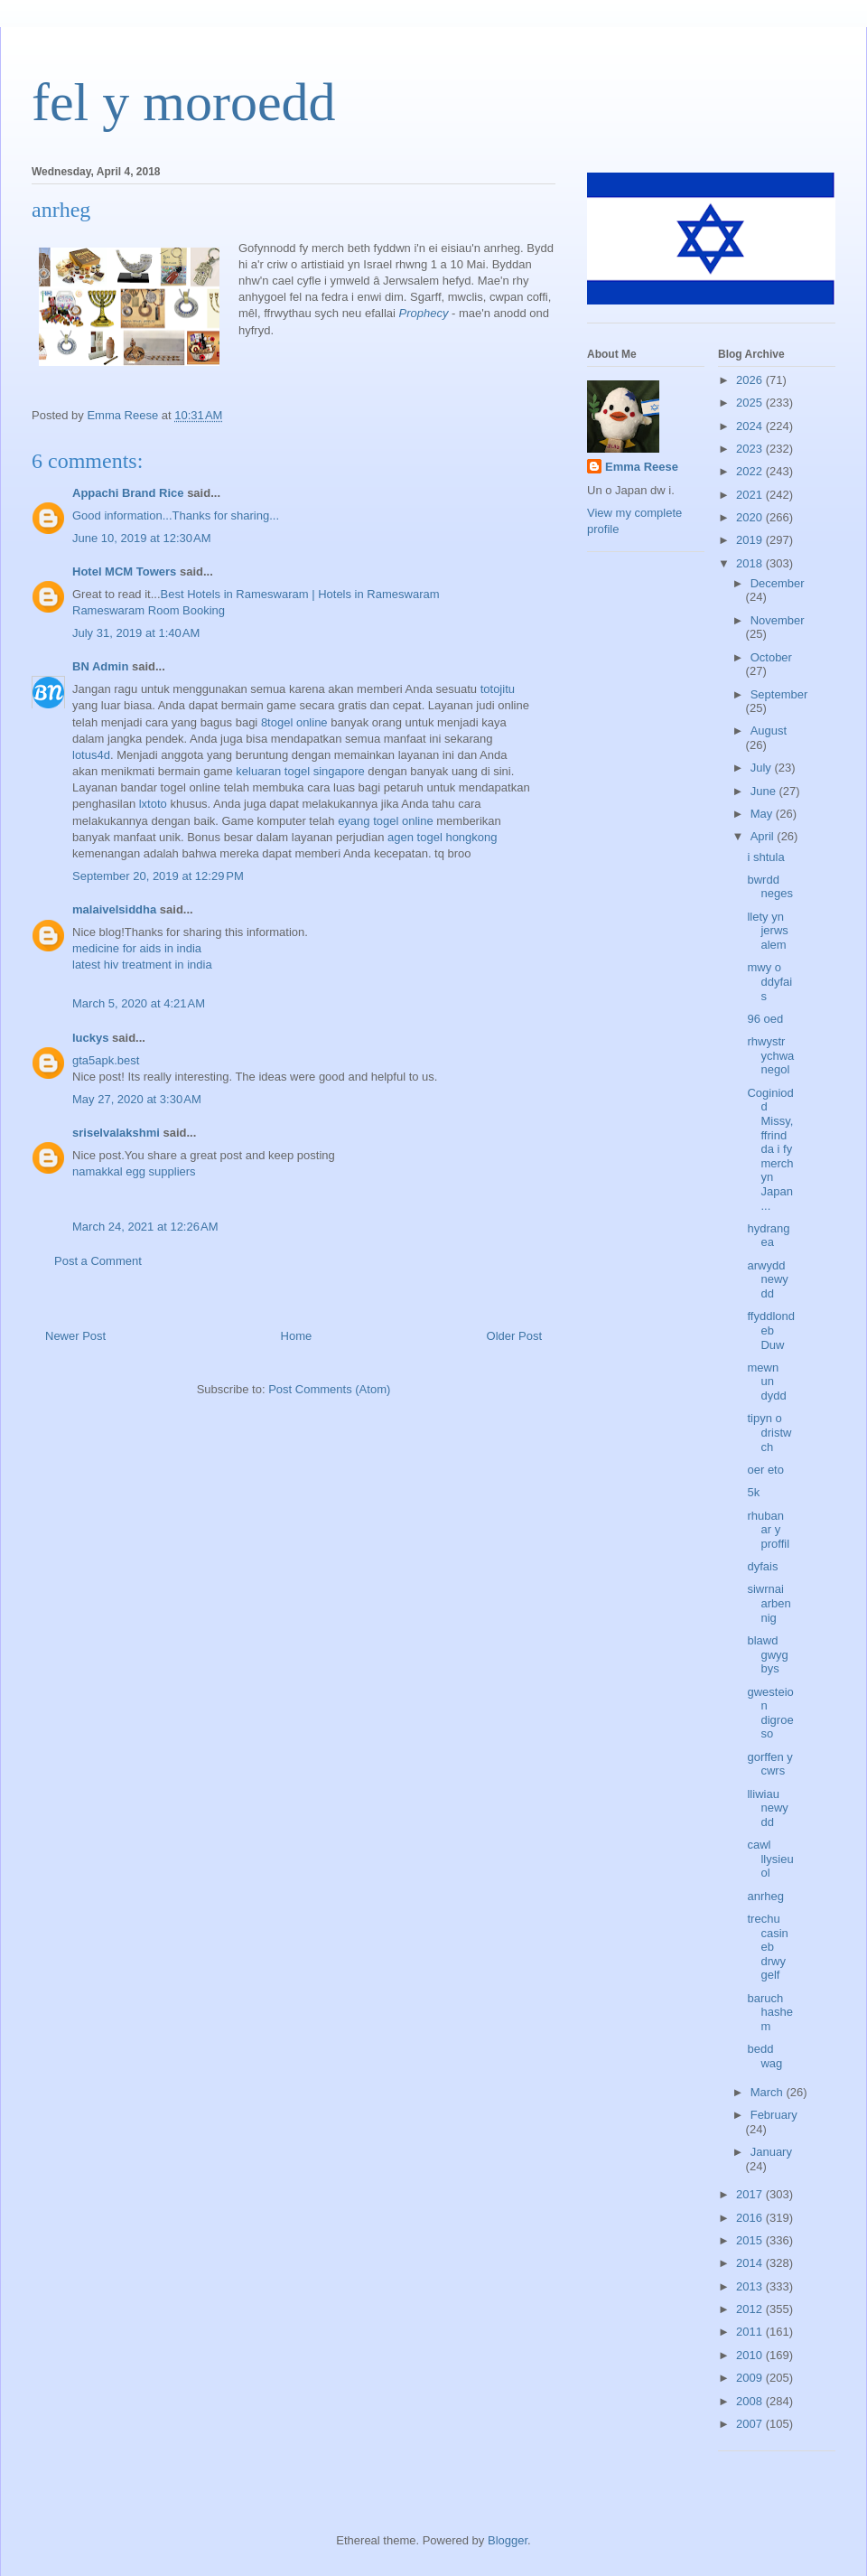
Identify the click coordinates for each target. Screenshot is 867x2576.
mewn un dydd (766, 1381)
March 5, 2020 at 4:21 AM (138, 1003)
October (771, 657)
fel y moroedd (184, 102)
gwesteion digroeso (770, 1713)
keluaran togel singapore (300, 771)
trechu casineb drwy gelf (767, 1946)
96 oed (765, 1019)
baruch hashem (769, 2012)
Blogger (507, 2540)
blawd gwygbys (767, 1654)
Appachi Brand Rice (128, 493)
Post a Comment (98, 1261)
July (762, 767)
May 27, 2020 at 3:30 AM (136, 1099)
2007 (751, 2424)
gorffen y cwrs (769, 1764)
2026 (751, 380)
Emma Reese (641, 466)
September (779, 694)
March (768, 2092)
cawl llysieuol (770, 1858)
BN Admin (100, 666)
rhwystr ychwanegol (770, 1055)
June (764, 791)
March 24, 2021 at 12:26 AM (145, 1226)
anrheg (765, 1896)
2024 (751, 426)
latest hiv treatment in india (142, 964)
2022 (751, 471)
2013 (751, 2286)
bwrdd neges (769, 887)
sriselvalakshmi (116, 1132)
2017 (751, 2194)
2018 (751, 563)
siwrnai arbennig (768, 1603)
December (777, 583)
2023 (751, 448)
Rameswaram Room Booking (148, 610)
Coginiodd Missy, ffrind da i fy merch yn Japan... (770, 1149)
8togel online (294, 722)
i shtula (765, 857)
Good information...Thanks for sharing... (175, 515)
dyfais (762, 1566)
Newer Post (75, 1336)
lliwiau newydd (767, 1808)
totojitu (497, 689)
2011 (751, 2331)
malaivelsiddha (114, 909)
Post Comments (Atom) (329, 1389)
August (768, 730)
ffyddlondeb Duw (771, 1330)
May (763, 813)
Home (296, 1336)
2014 (751, 2263)
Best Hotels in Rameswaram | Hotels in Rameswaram (300, 594)
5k (753, 1492)
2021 (751, 494)
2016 (751, 2218)
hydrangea (768, 1236)
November (777, 620)
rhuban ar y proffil (768, 1529)
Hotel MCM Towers (124, 571)
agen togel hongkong (442, 837)
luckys (90, 1037)
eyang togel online (386, 821)
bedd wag (764, 2056)
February (773, 2115)
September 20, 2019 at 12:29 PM (158, 876)
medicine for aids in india (136, 948)
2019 (751, 540)
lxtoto (153, 803)
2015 (751, 2240)
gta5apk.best (105, 1060)
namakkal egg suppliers (134, 1171)
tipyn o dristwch (769, 1432)
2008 (751, 2401)
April (764, 836)
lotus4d (91, 755)
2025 (751, 402)
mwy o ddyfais (769, 981)
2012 (751, 2309)
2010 (751, 2355)
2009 (751, 2377)
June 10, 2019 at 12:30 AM (141, 538)
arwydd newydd (767, 1279)
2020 (751, 517)
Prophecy (424, 313)
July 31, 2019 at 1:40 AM (136, 633)
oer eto (765, 1469)
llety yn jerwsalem (767, 930)
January (771, 2152)
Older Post (514, 1336)
